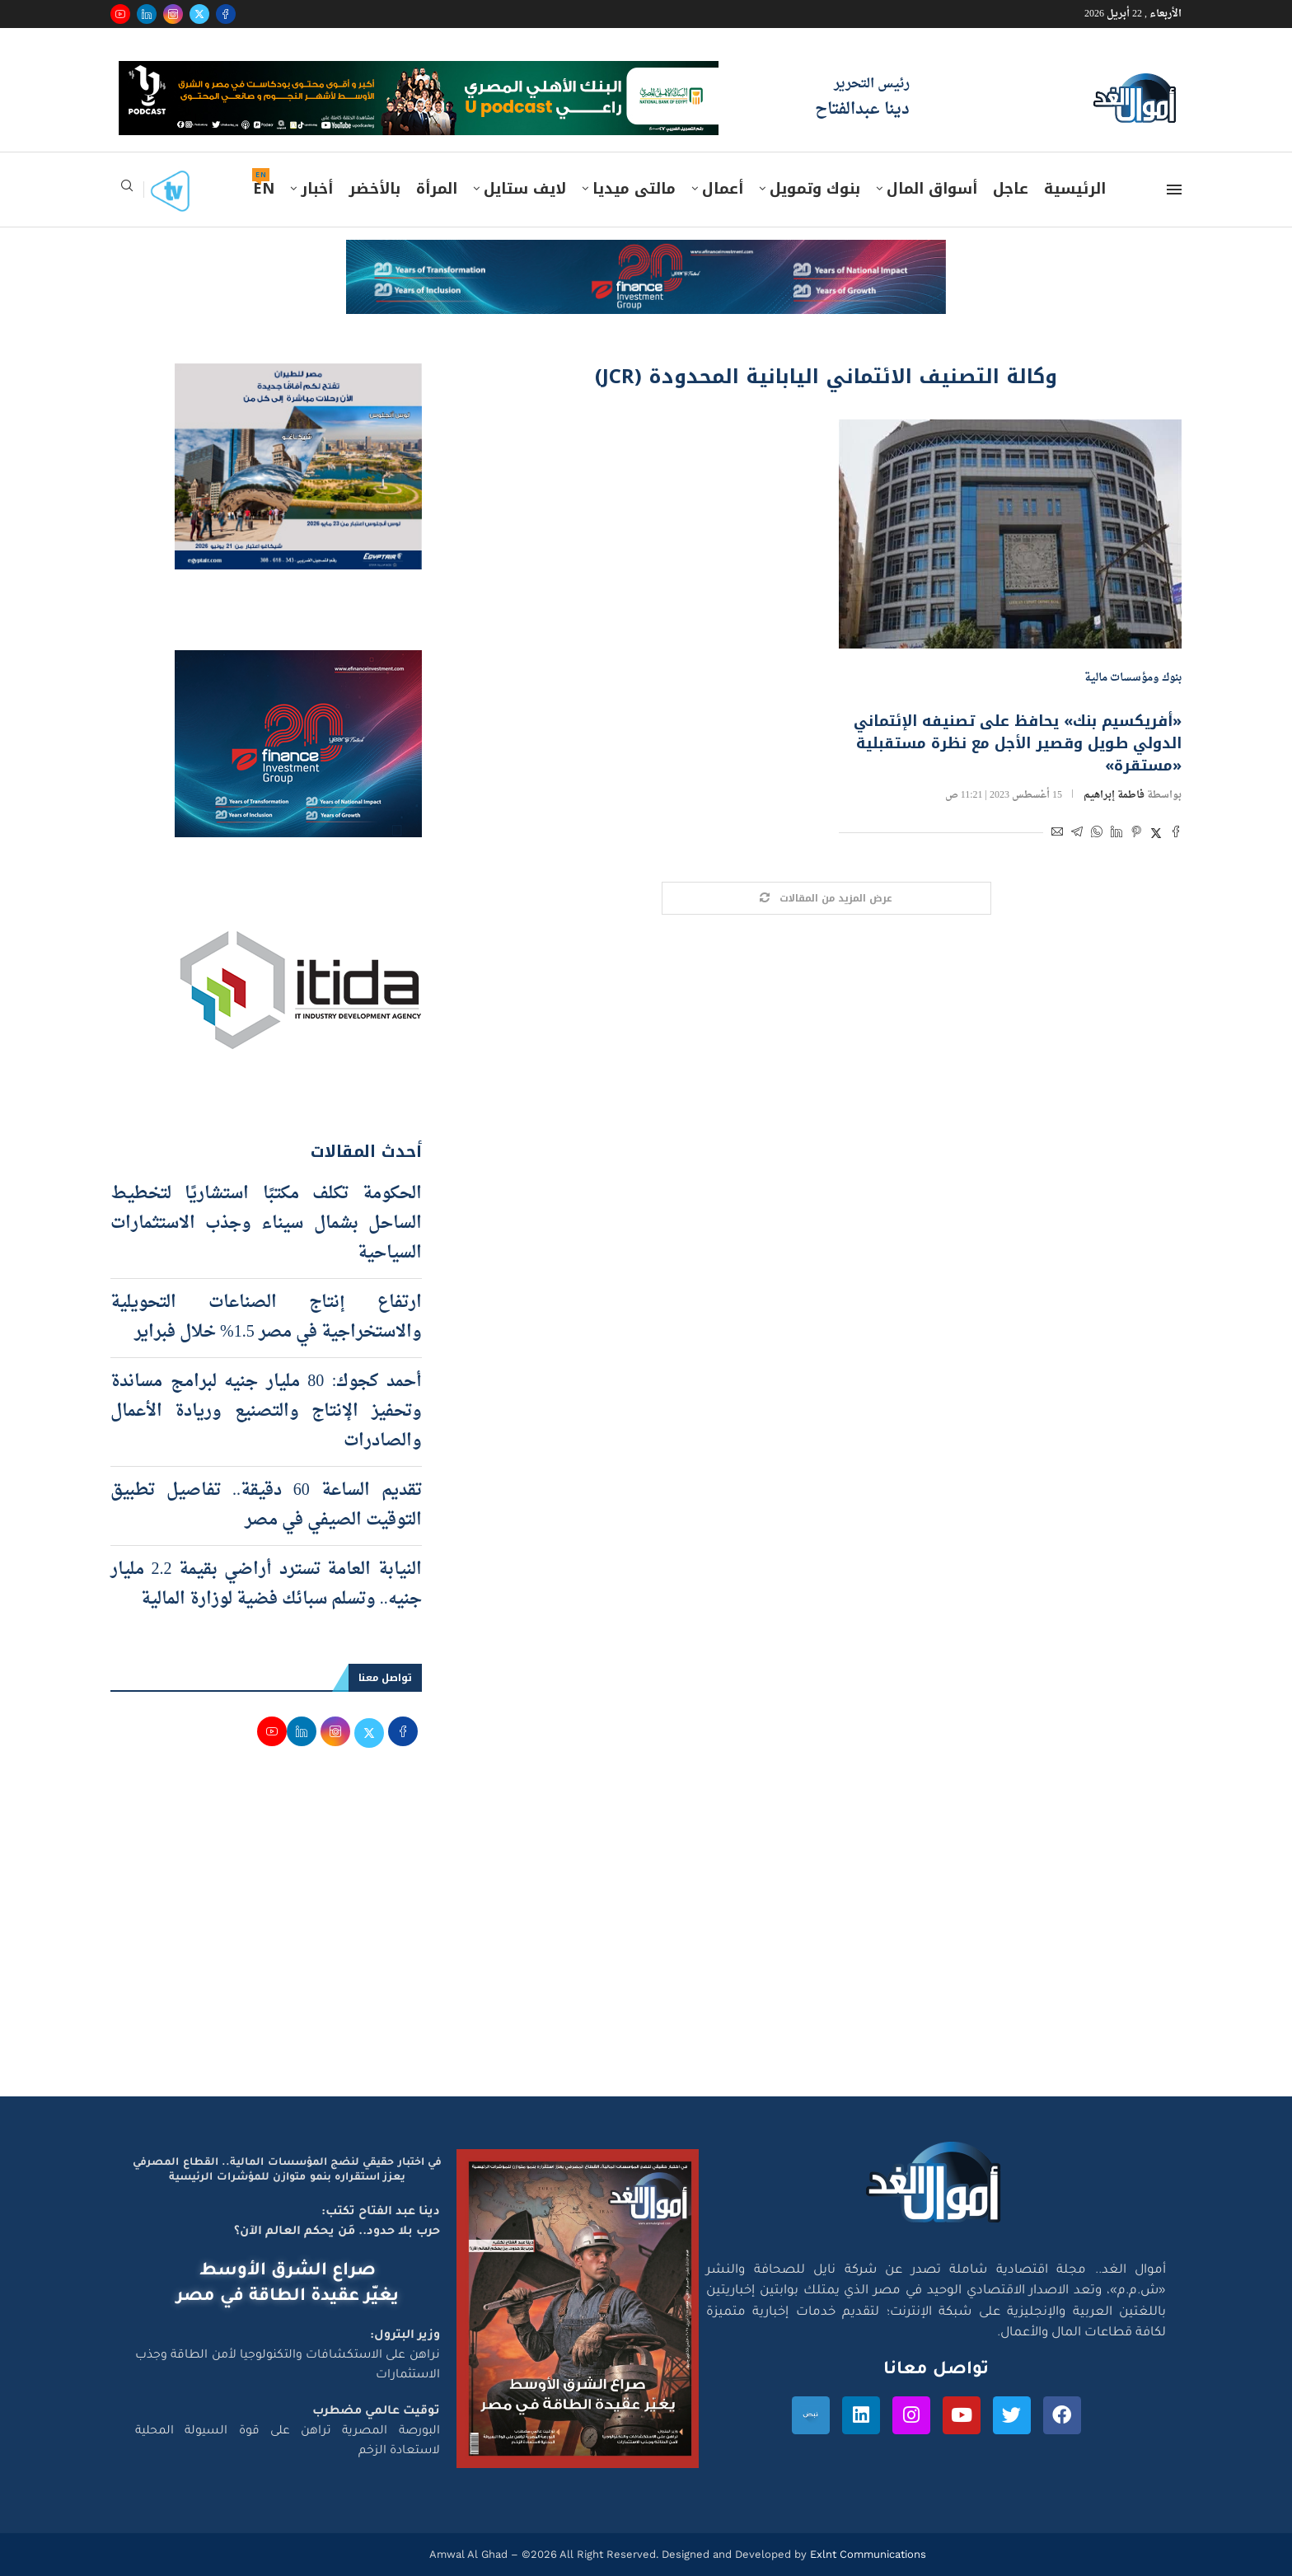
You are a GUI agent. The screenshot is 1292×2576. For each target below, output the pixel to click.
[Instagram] (173, 14)
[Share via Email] (1057, 834)
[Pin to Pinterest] (1136, 834)
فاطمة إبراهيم (1114, 795)
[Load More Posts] (826, 899)
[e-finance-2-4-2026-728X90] (646, 255)
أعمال (722, 188)
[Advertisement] (646, 1939)
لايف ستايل (525, 188)
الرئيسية (1075, 188)
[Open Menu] (1174, 189)
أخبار (317, 188)
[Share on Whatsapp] (1096, 834)
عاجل (1010, 188)
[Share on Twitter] (1156, 834)
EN (263, 188)
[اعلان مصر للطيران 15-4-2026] (298, 379)
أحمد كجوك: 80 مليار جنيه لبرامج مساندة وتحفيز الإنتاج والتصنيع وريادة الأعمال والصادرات (266, 1411)
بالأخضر (374, 188)
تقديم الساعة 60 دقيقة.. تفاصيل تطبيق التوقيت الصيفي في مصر (266, 1505)
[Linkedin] (147, 14)
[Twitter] (199, 14)
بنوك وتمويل (815, 188)
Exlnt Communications (866, 2554)
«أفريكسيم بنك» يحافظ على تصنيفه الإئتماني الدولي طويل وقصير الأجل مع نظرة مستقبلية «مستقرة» (1018, 743)
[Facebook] (226, 14)
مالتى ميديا (634, 188)
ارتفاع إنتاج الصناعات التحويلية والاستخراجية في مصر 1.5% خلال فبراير (266, 1317)
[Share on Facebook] (1176, 834)
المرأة (436, 188)
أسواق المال (932, 188)
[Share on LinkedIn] (1116, 834)
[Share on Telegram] (1077, 834)
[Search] (127, 191)
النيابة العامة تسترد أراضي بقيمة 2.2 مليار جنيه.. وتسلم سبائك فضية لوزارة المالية (266, 1584)
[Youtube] (120, 14)
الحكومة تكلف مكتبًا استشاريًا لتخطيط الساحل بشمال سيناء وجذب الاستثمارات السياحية (266, 1223)
